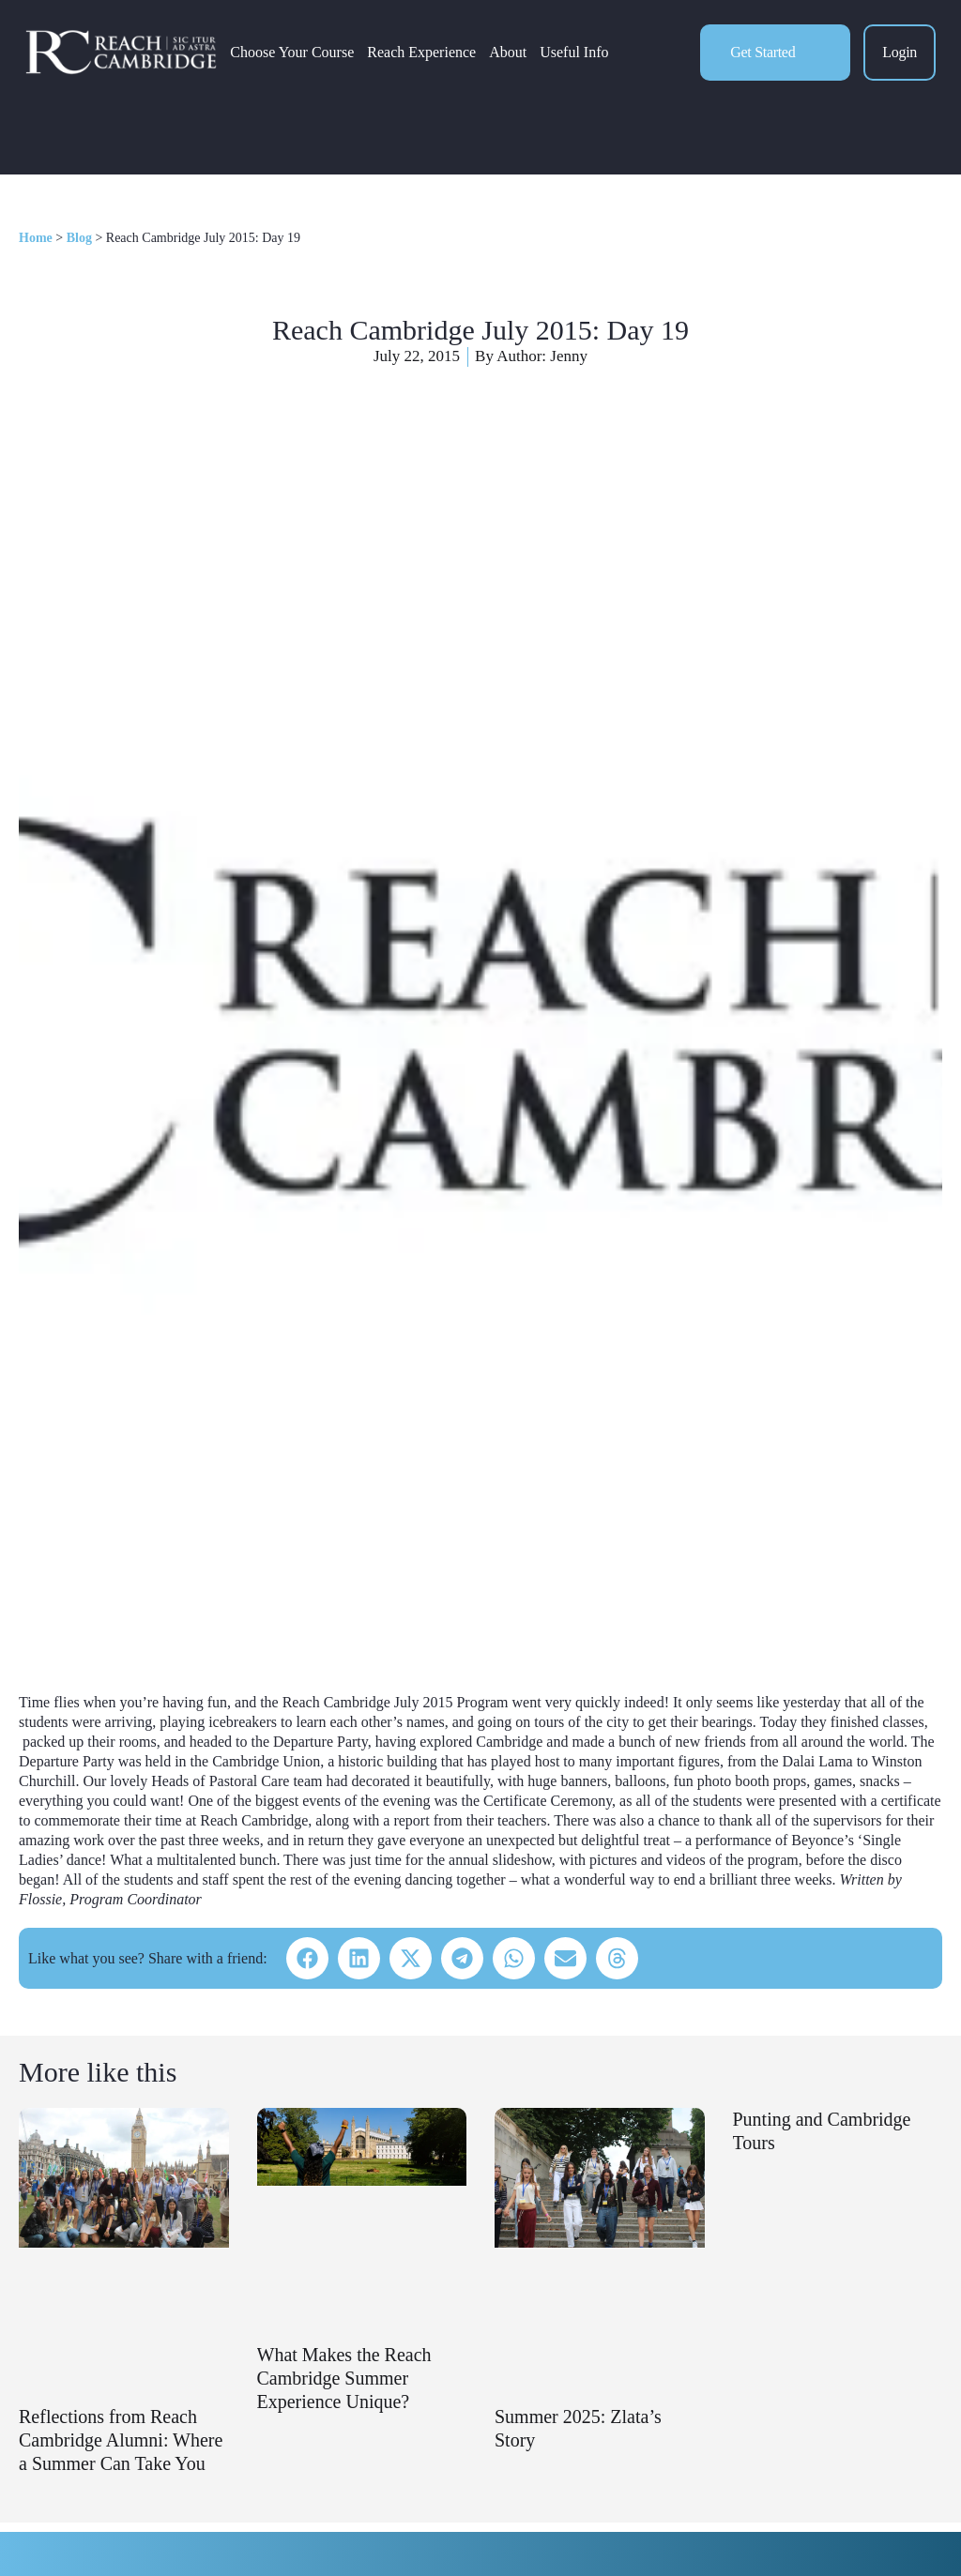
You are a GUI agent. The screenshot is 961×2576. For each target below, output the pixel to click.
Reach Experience (421, 52)
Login (899, 52)
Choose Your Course (292, 52)
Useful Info (574, 52)
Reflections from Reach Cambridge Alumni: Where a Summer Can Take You (120, 2440)
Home (36, 238)
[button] (307, 1958)
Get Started (762, 52)
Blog (79, 238)
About (507, 52)
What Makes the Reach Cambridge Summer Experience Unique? (344, 2378)
